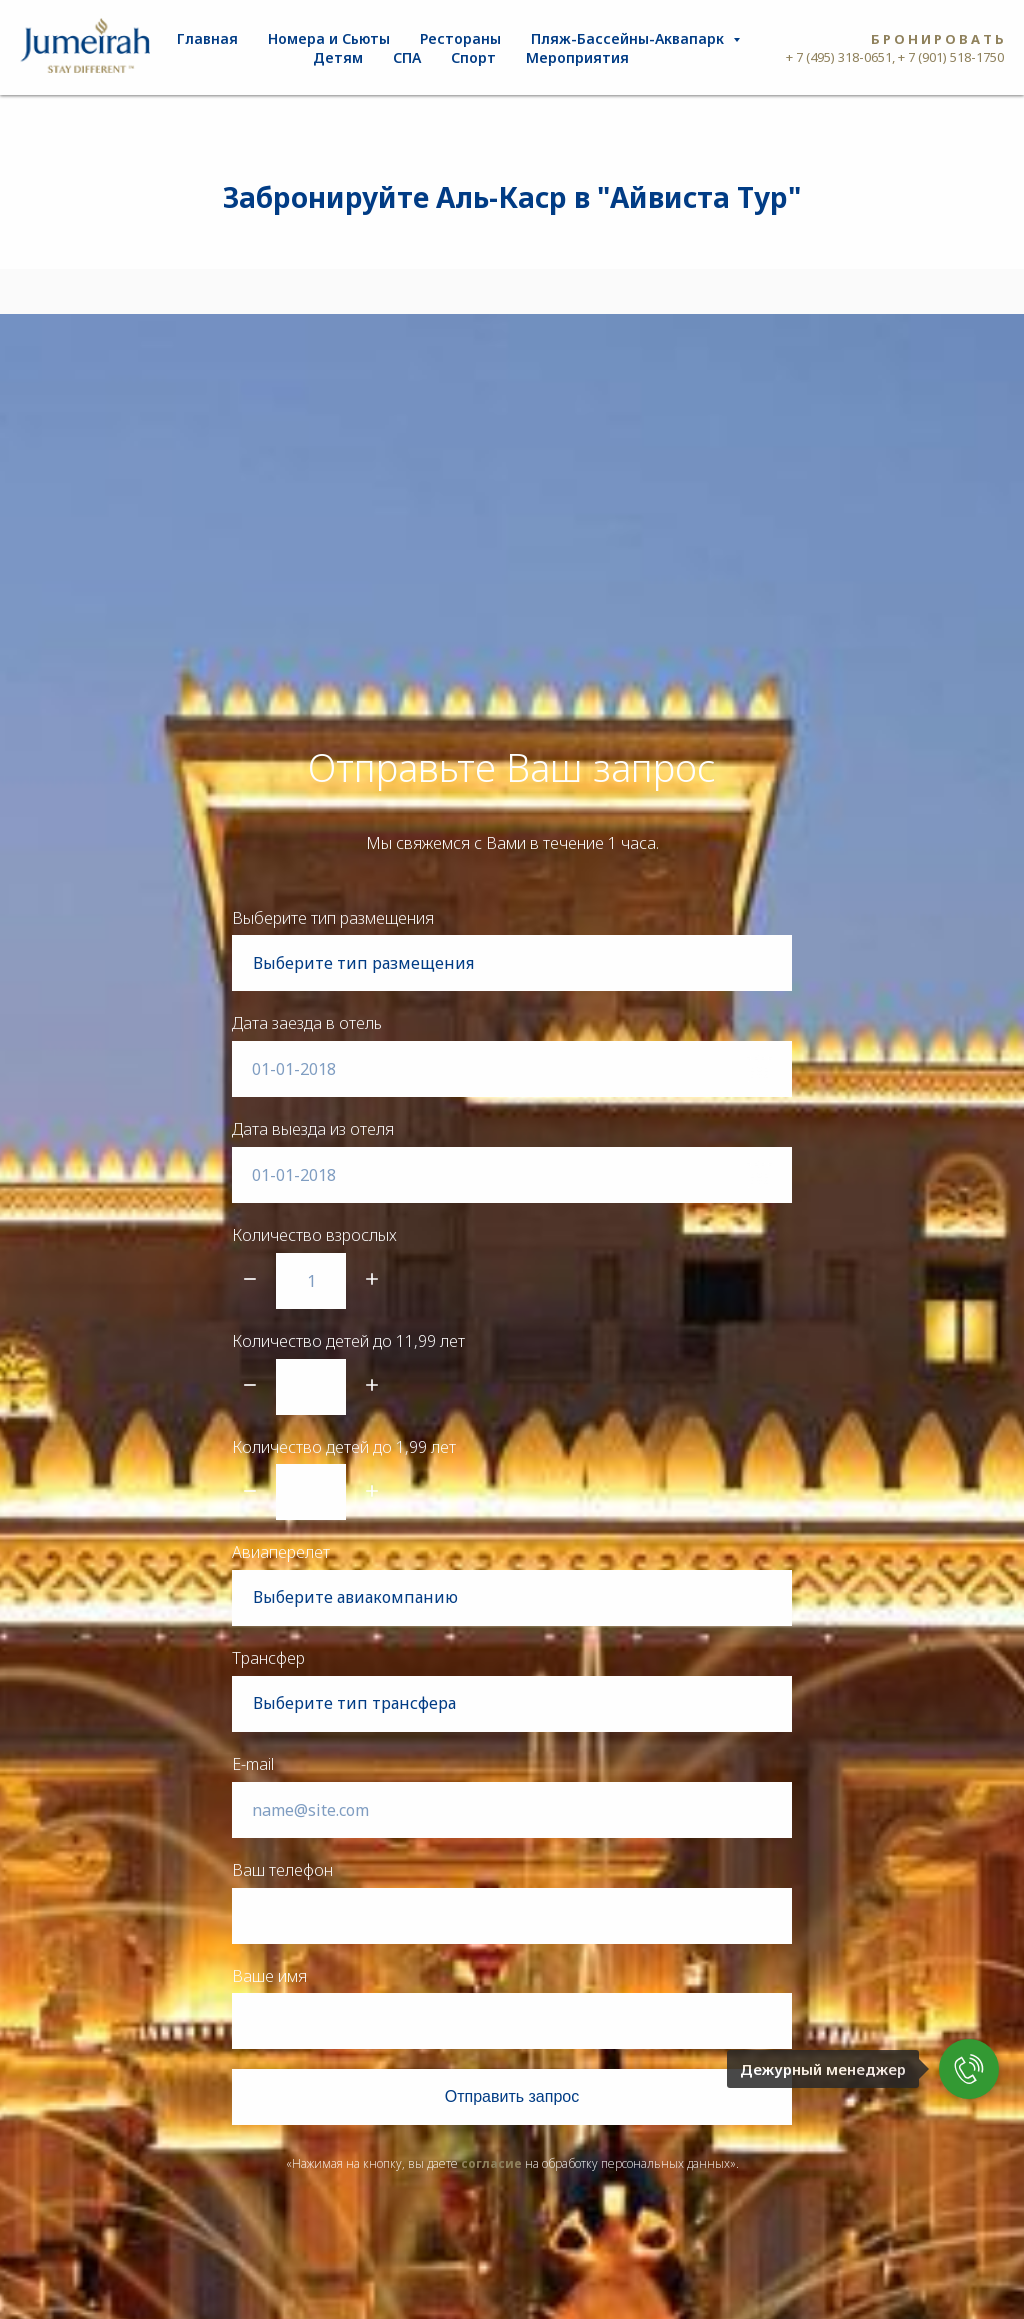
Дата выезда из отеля (313, 1129)
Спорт (473, 57)
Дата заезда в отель (307, 1023)
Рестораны (460, 38)
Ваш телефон (282, 1870)
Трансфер (268, 1658)
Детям (338, 57)
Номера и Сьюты (329, 38)
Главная (207, 38)
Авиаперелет (281, 1552)
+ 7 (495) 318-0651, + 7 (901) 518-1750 (895, 57)
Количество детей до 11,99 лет (348, 1341)
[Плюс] (372, 1280)
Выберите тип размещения (333, 918)
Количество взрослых (314, 1235)
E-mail (253, 1764)
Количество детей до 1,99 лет (344, 1447)
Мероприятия (577, 57)
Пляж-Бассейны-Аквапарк (629, 38)
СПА (407, 57)
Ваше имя (269, 1976)
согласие (491, 2163)
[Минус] (250, 1280)
